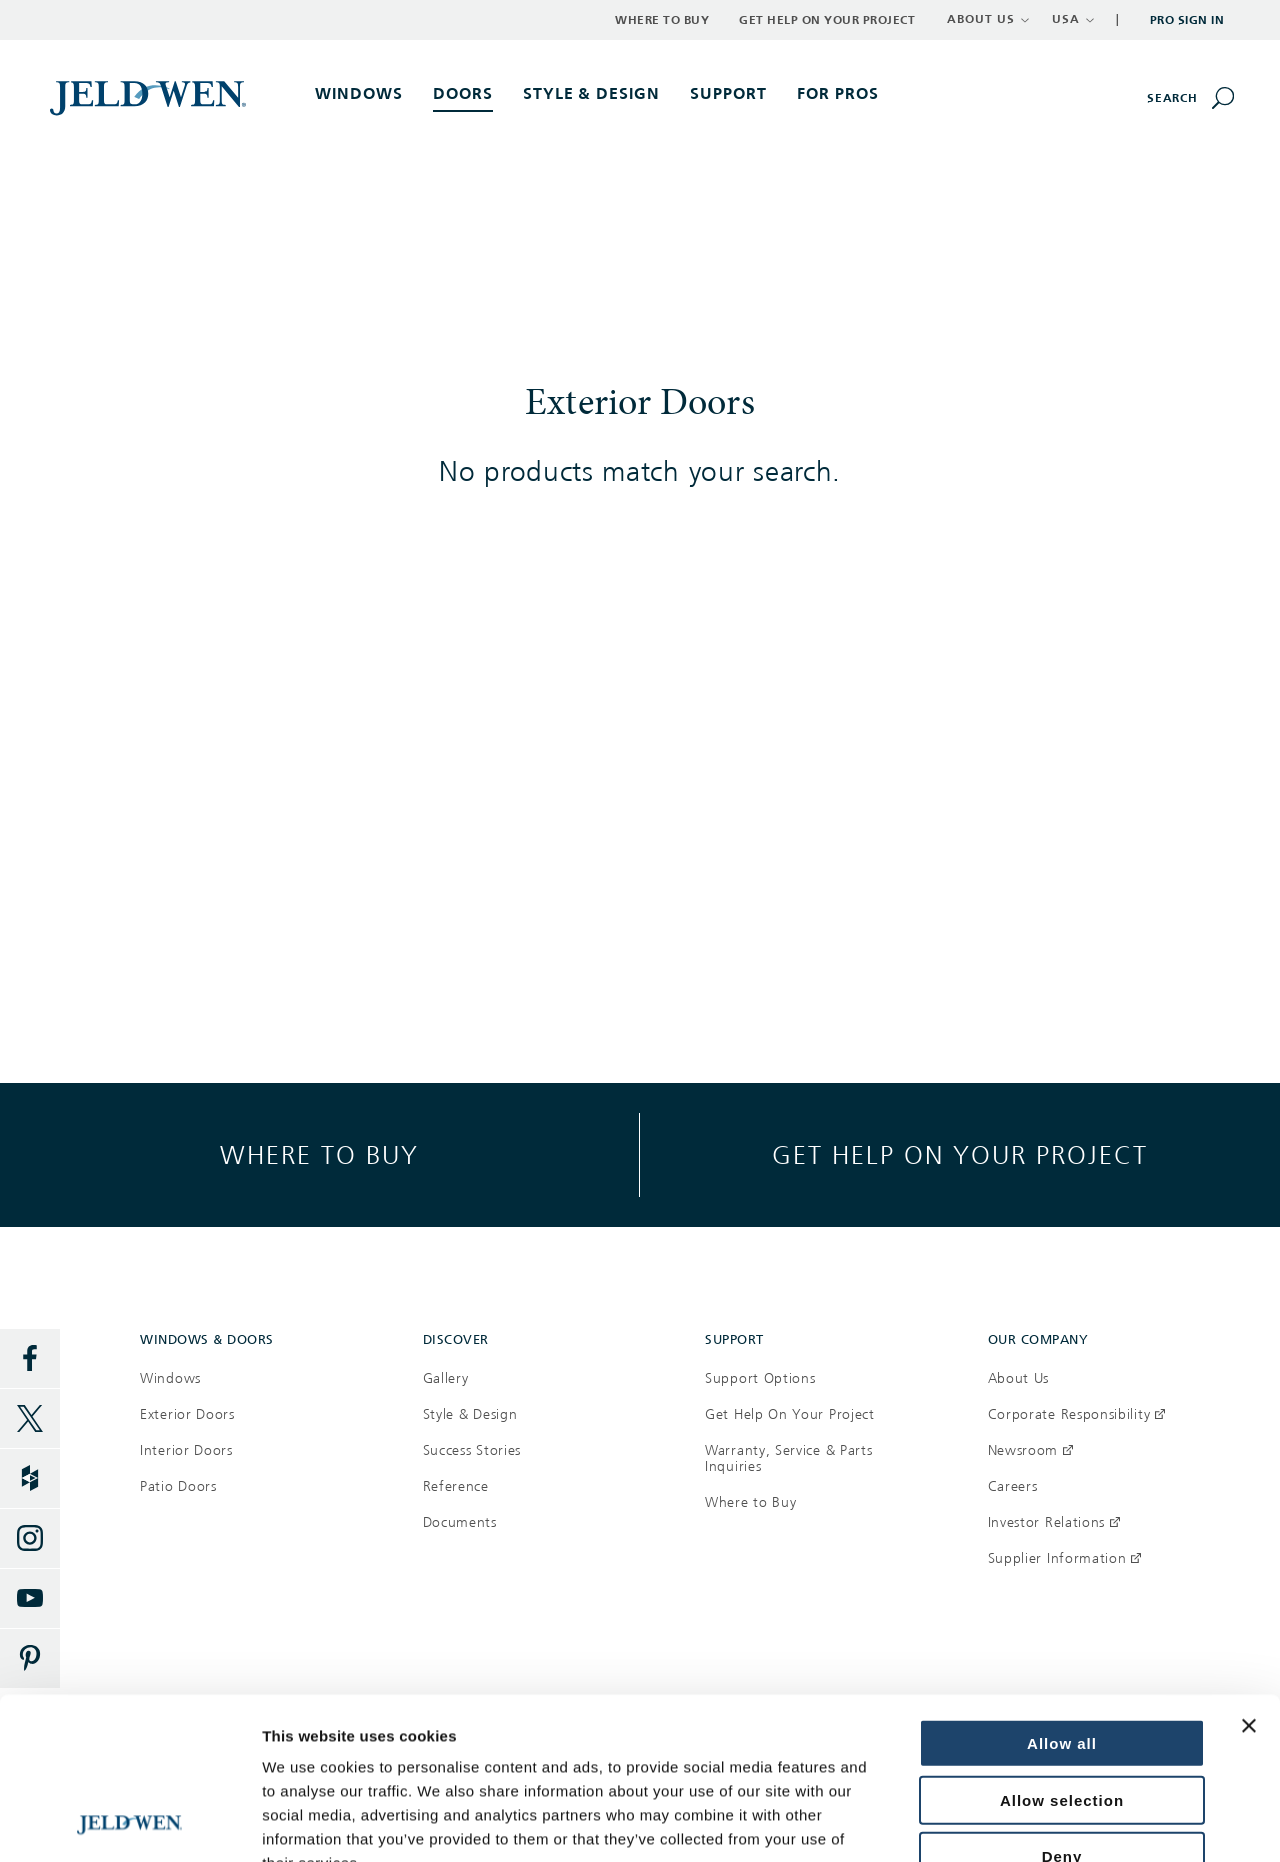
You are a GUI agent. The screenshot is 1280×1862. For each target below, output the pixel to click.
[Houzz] (30, 1479)
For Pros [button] (838, 93)
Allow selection (1062, 1648)
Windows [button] (359, 93)
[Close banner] (1249, 1574)
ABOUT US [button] (988, 19)
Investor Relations (1054, 1522)
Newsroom (1030, 1450)
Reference (456, 1486)
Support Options (760, 1378)
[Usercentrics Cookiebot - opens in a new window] (129, 1823)
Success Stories (472, 1450)
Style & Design (470, 1414)
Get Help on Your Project (827, 20)
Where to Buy (662, 20)
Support (728, 93)
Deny (1062, 1704)
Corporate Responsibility (1077, 1414)
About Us (1019, 1378)
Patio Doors (178, 1486)
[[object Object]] (150, 97)
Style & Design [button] (592, 93)
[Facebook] (30, 1359)
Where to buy (319, 1154)
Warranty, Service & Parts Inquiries (789, 1458)
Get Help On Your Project (790, 1414)
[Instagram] (30, 1539)
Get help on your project (960, 1154)
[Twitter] (30, 1419)
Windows (170, 1378)
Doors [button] (463, 93)
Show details (308, 1822)
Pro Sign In (1187, 20)
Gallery (446, 1378)
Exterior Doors (187, 1414)
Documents (460, 1522)
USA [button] (1073, 19)
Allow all (1062, 1591)
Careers (1013, 1486)
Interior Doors (186, 1450)
